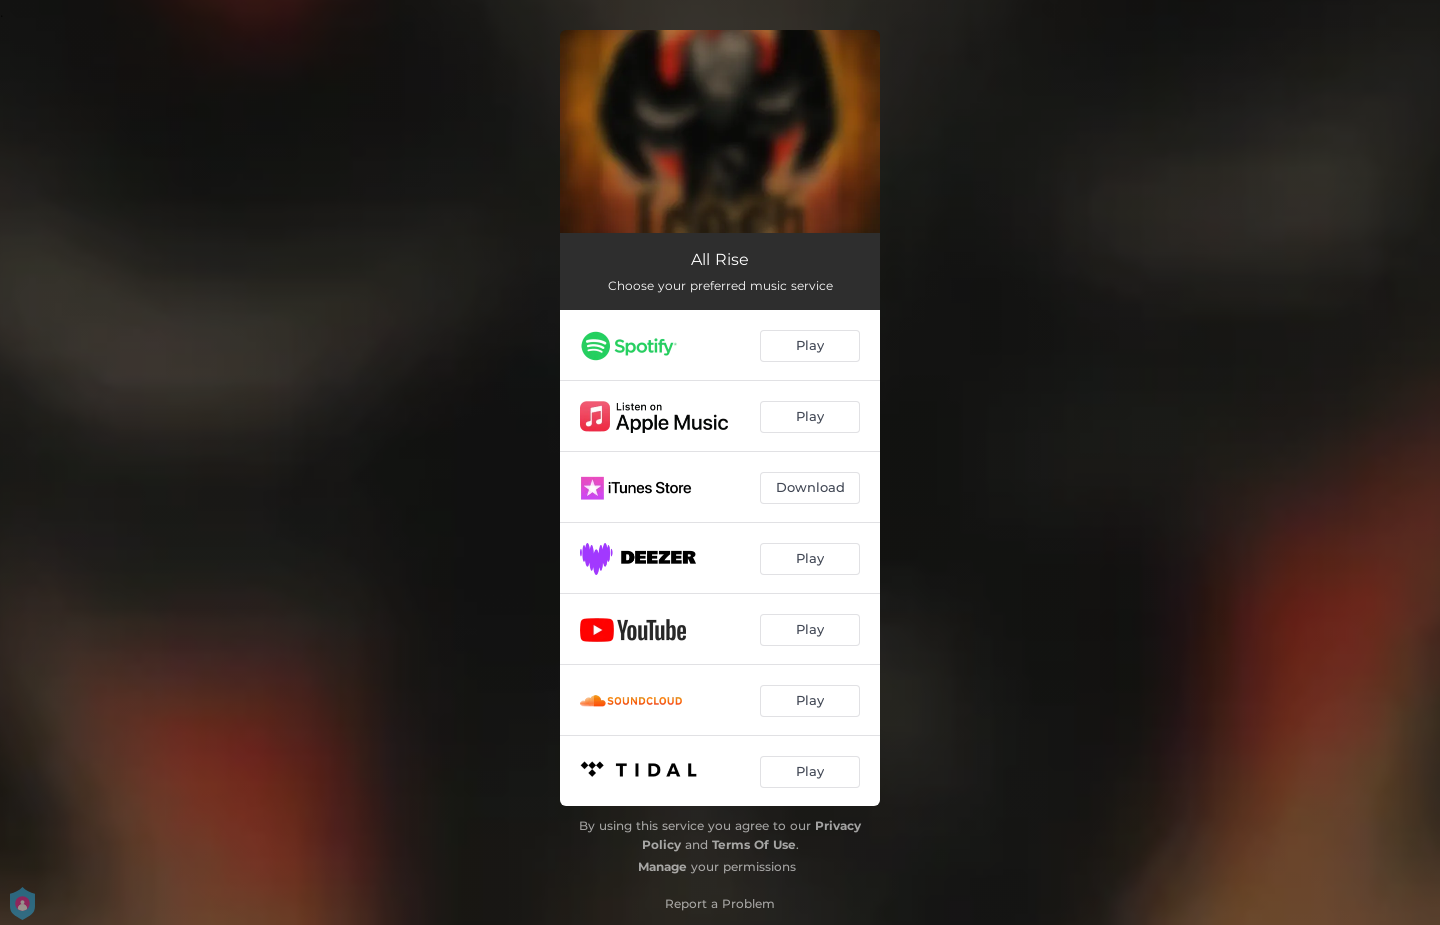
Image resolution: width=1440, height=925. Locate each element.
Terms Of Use (754, 844)
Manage (662, 866)
